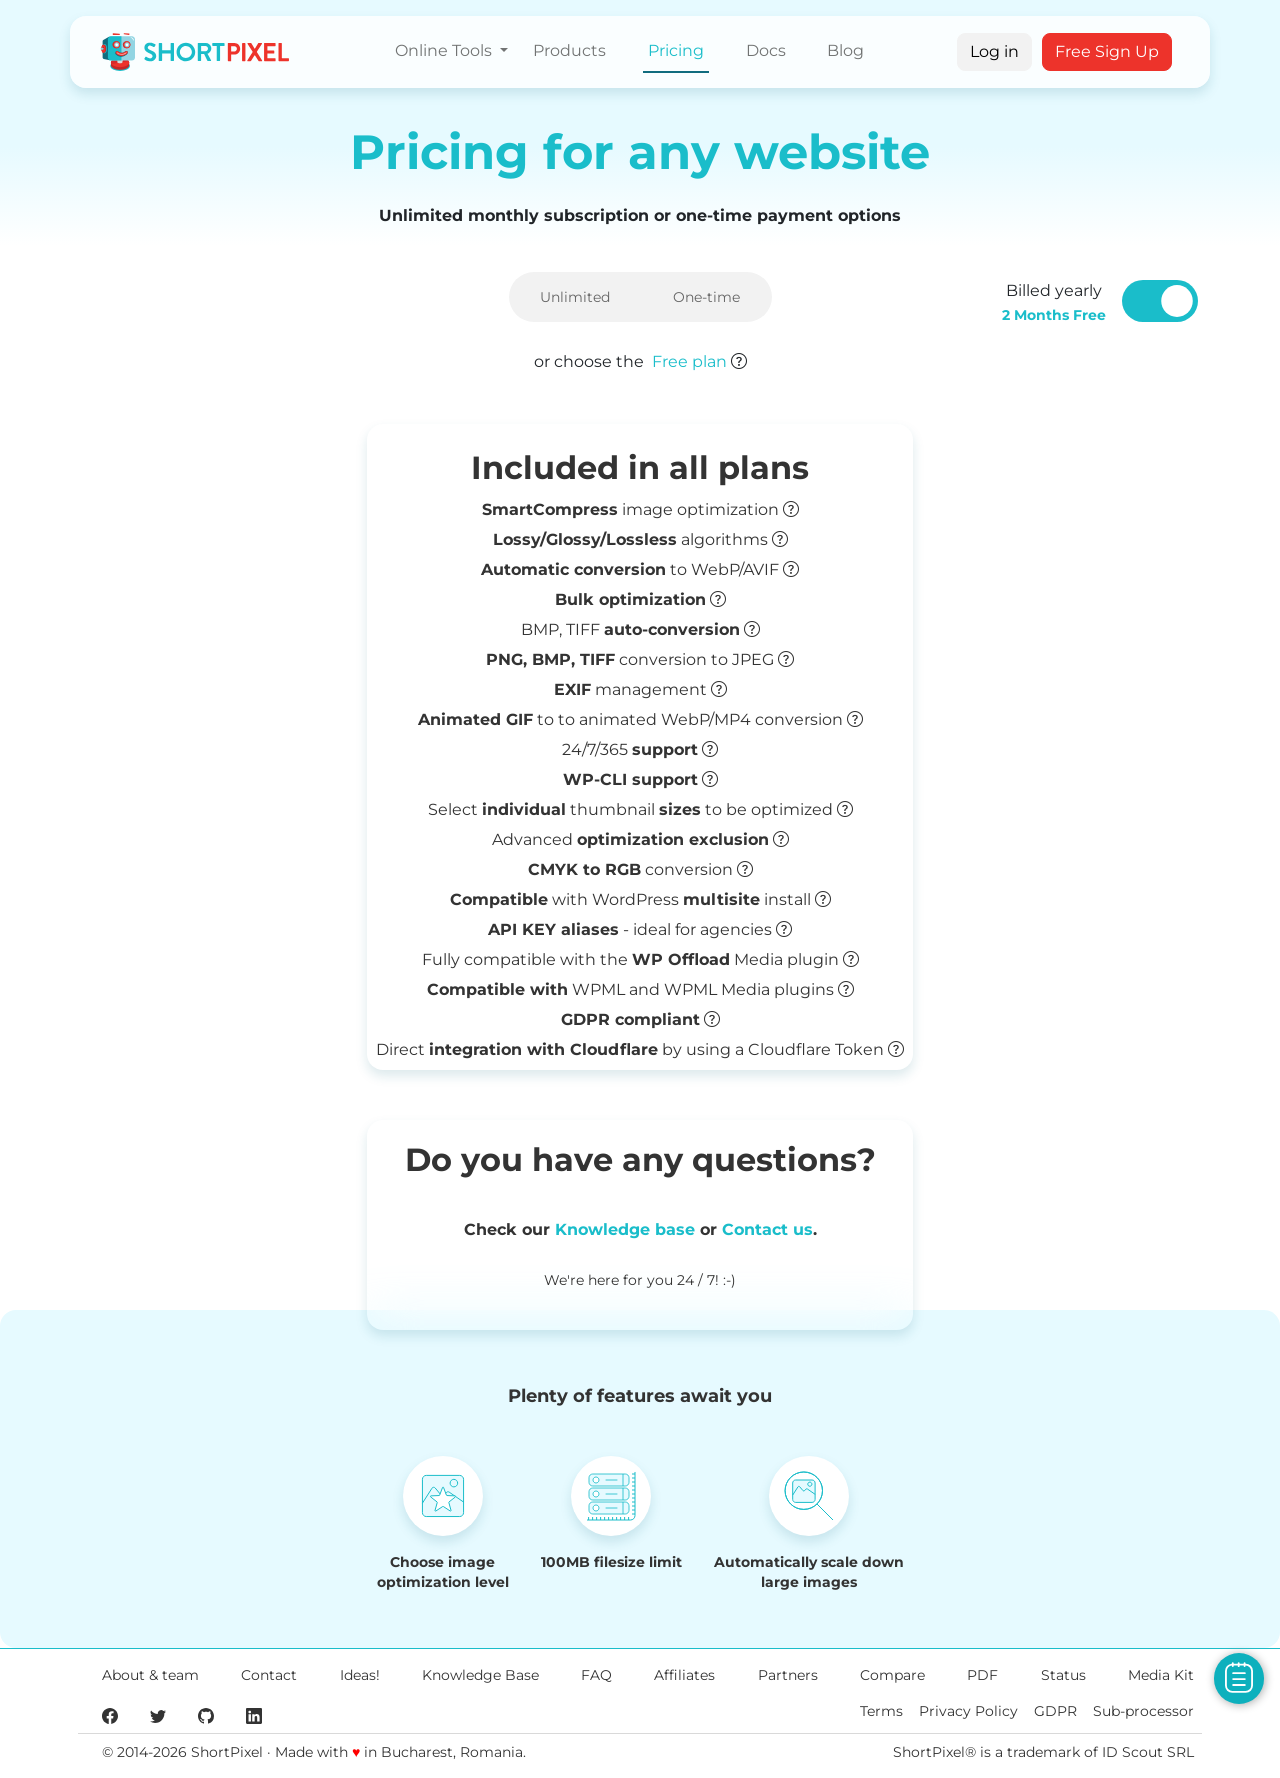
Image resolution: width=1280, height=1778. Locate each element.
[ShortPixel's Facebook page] (110, 1715)
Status (1063, 1675)
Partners (788, 1675)
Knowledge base (625, 1229)
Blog (845, 50)
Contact (269, 1675)
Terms (881, 1711)
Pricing (676, 50)
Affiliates (684, 1675)
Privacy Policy (968, 1711)
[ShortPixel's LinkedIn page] (254, 1715)
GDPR (1055, 1711)
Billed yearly (1054, 302)
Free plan (689, 361)
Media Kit (1161, 1675)
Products (569, 50)
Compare (892, 1675)
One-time (706, 297)
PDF (982, 1675)
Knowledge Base (480, 1675)
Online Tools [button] (445, 50)
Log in (994, 51)
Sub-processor (1143, 1711)
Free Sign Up (1107, 51)
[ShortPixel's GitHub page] (206, 1715)
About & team (150, 1675)
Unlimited (575, 297)
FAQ (596, 1675)
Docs (766, 50)
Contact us (767, 1229)
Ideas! (360, 1675)
